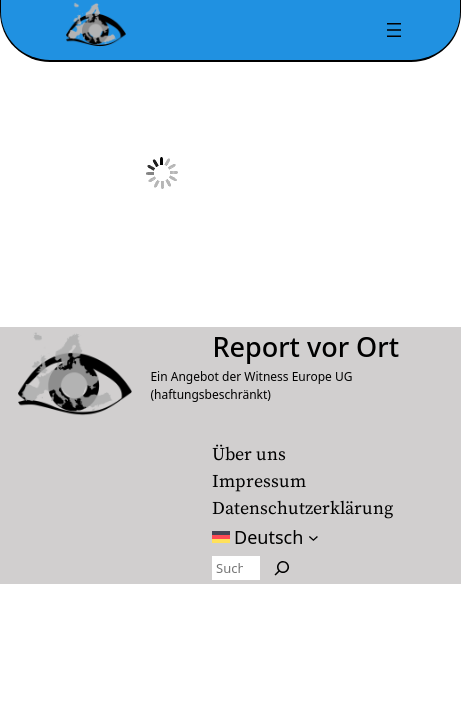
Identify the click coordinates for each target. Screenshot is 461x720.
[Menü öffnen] (394, 30)
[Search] (282, 568)
